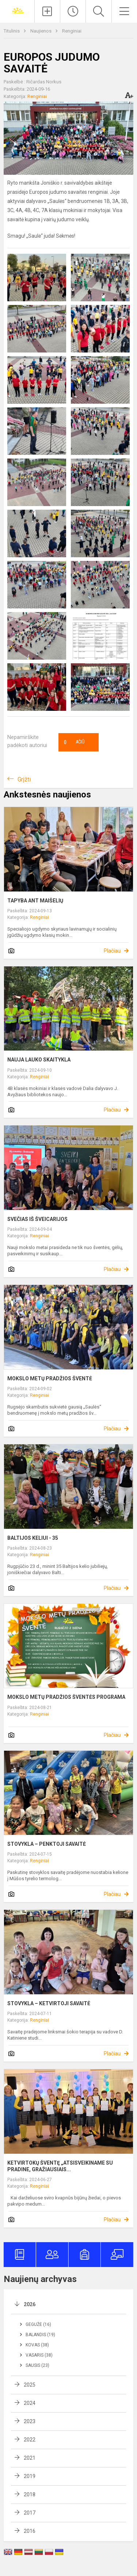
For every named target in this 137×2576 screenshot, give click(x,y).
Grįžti (24, 779)
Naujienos (41, 31)
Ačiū (74, 742)
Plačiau (112, 951)
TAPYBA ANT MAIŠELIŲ (35, 901)
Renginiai (71, 31)
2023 (29, 2421)
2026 (29, 2304)
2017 (29, 2513)
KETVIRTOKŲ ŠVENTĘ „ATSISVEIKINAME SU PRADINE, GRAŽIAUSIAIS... (60, 2166)
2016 (29, 2531)
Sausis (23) (37, 2365)
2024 (29, 2403)
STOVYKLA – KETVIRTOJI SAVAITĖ (48, 2003)
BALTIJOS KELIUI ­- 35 (32, 1538)
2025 (29, 2385)
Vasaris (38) (39, 2355)
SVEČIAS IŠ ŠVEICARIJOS (37, 1219)
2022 (29, 2440)
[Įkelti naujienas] (47, 11)
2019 (29, 2476)
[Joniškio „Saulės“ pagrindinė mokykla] (17, 10)
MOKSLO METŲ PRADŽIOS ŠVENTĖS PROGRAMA (66, 1697)
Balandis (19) (40, 2334)
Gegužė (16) (38, 2324)
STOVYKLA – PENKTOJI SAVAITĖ (46, 1844)
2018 (29, 2494)
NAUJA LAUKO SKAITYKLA (39, 1060)
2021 (29, 2458)
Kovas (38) (37, 2344)
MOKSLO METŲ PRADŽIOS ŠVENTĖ (49, 1378)
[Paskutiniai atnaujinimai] (72, 11)
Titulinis (12, 31)
